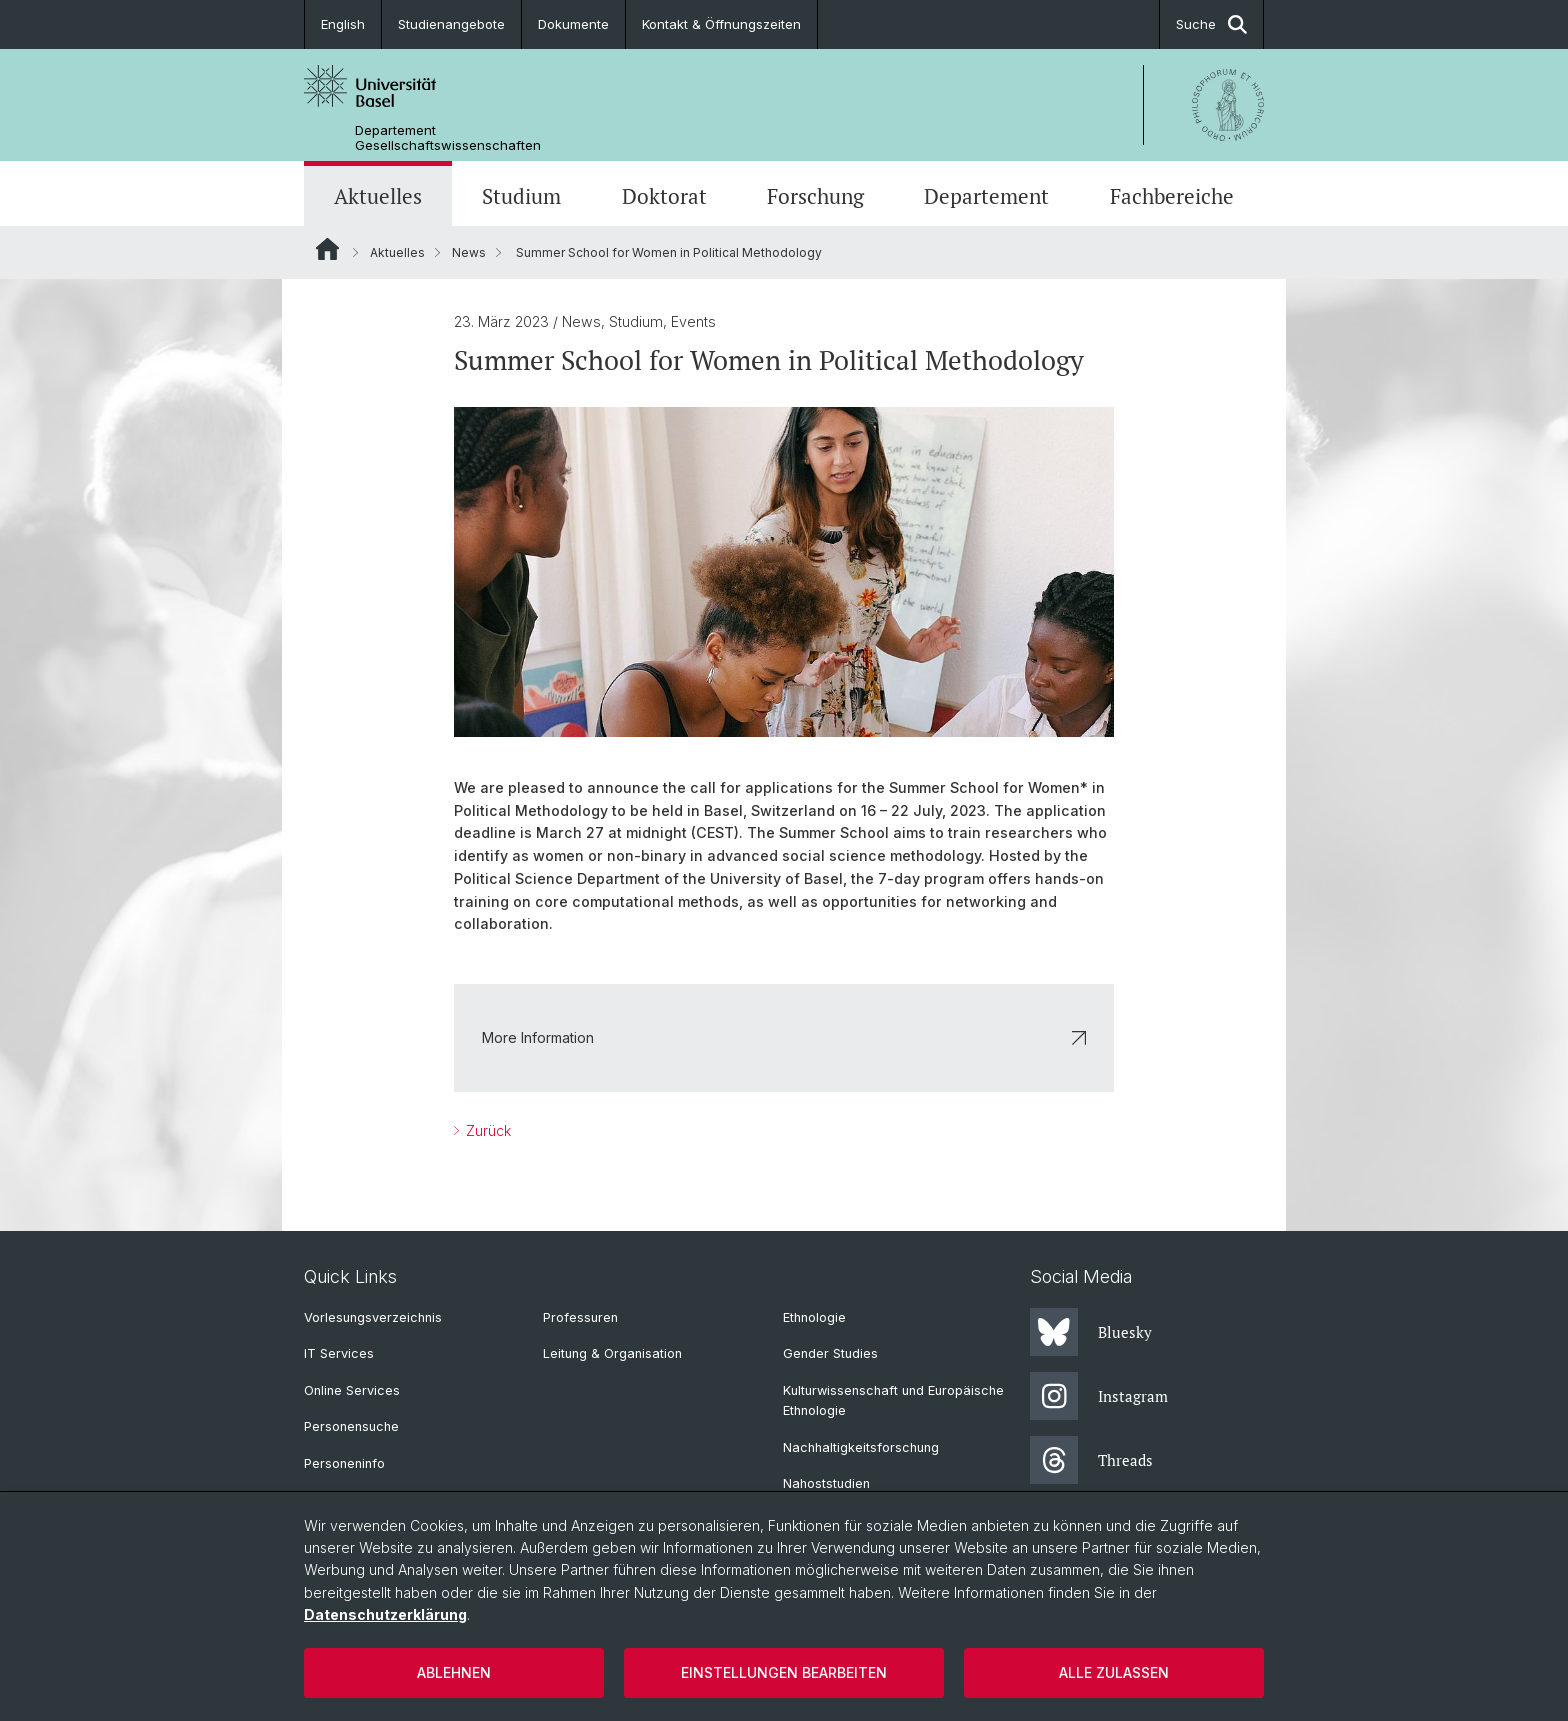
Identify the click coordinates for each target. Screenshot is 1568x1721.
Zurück (486, 1130)
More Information (784, 1037)
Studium (521, 196)
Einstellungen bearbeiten (784, 1672)
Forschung (815, 196)
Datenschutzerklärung (385, 1614)
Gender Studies (830, 1353)
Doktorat (664, 196)
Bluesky (1091, 1332)
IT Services (339, 1353)
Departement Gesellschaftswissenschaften (448, 138)
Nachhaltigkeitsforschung (861, 1447)
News (469, 252)
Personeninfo (344, 1463)
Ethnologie (814, 1317)
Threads (1091, 1460)
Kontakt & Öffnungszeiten (721, 24)
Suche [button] (1211, 24)
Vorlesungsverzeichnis (373, 1317)
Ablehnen (454, 1672)
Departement (986, 196)
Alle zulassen (1114, 1672)
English (343, 24)
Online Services (352, 1390)
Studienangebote (451, 24)
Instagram (1099, 1396)
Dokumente (573, 24)
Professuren (580, 1317)
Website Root (327, 249)
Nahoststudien (826, 1483)
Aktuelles (378, 196)
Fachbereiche (1172, 196)
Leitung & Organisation (612, 1353)
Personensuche (351, 1426)
